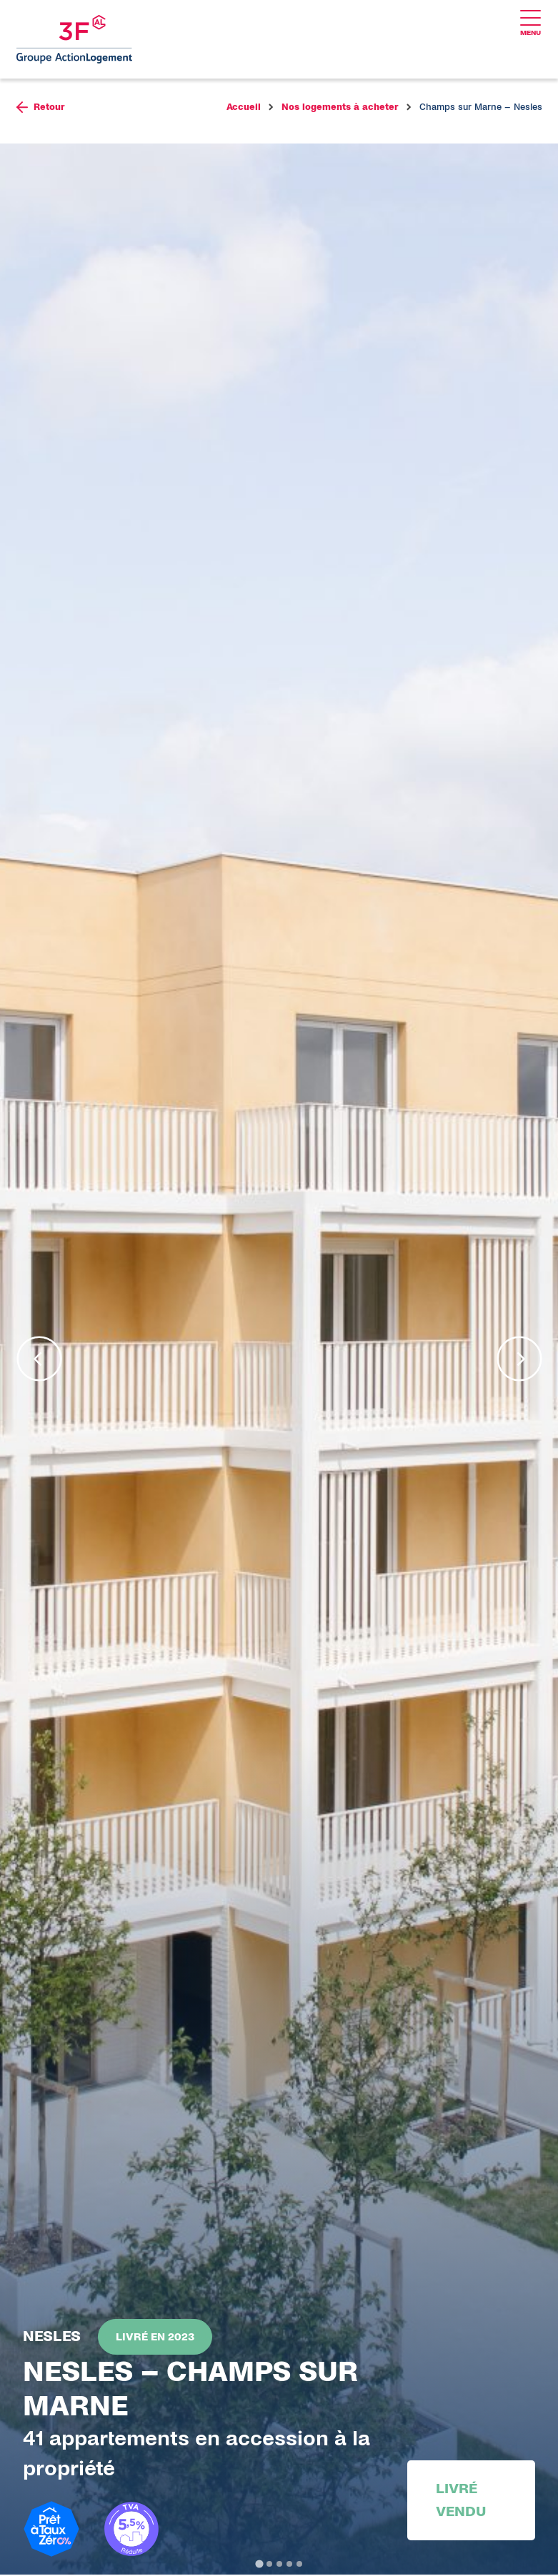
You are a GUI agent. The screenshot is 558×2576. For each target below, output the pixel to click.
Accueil (243, 109)
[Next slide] (519, 1360)
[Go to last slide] (39, 1360)
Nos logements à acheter (340, 109)
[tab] (259, 2565)
